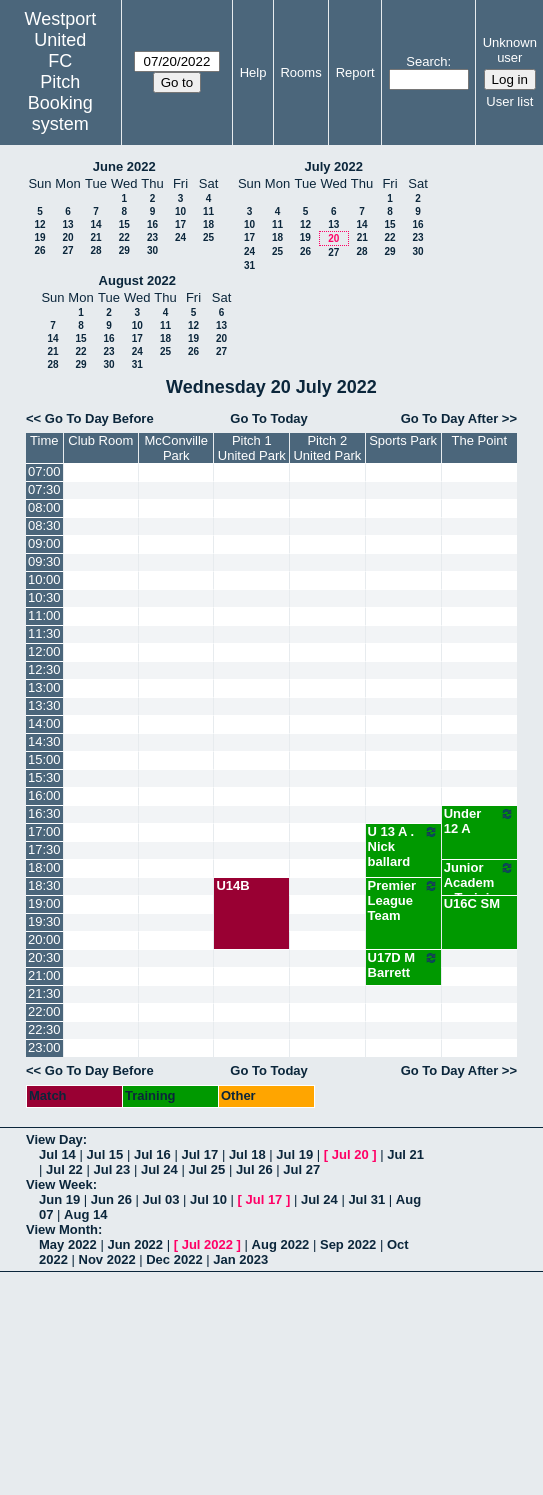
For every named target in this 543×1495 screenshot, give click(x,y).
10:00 (44, 579)
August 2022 (137, 280)
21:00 (44, 975)
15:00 (44, 759)
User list (509, 101)
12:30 (44, 669)
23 (152, 237)
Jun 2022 (135, 1244)
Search (426, 61)
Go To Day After (450, 418)
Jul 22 (64, 1169)
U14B (232, 885)
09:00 (44, 543)
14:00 (44, 723)
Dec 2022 (174, 1259)
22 (124, 237)
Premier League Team (403, 900)
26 (39, 250)
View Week (59, 1184)
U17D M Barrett (403, 965)
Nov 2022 (107, 1259)
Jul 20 (350, 1154)
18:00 (44, 867)
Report (355, 72)
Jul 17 (199, 1154)
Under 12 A (479, 821)
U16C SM (472, 903)
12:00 (44, 651)
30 (152, 250)
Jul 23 (111, 1169)
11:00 (44, 615)
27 (67, 250)
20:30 (44, 957)
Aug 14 (85, 1214)
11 (208, 211)
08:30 (44, 525)
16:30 (44, 813)
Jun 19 (59, 1199)
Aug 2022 (281, 1244)
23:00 (44, 1047)
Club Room (100, 440)
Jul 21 (405, 1154)
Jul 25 (206, 1169)
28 (95, 250)
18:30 (44, 885)
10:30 (44, 597)
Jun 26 (111, 1199)
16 (152, 224)
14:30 (44, 741)
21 (95, 237)
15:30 (44, 777)
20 (67, 237)
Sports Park (403, 440)
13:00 (44, 687)
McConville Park (176, 448)
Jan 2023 (240, 1259)
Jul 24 (159, 1169)
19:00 (44, 903)
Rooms (300, 72)
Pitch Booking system (60, 103)
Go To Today (269, 418)
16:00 (44, 795)
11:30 (44, 633)
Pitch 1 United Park (252, 448)
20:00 (44, 939)
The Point (480, 440)
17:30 (44, 849)
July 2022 (333, 166)
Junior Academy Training (479, 882)
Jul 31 (366, 1199)
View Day (54, 1139)
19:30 (44, 921)
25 (208, 237)
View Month (62, 1229)
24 (180, 237)
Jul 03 (161, 1199)
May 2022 (68, 1244)
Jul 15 (104, 1154)
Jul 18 (247, 1154)
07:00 (44, 471)
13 (67, 224)
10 (180, 211)
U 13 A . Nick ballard (403, 846)
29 (124, 250)
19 (39, 237)
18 (208, 224)
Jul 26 (254, 1169)
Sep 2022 (348, 1244)
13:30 (44, 705)
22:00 (44, 1011)
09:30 (44, 561)
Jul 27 (301, 1169)
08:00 (44, 507)
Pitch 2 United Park (327, 448)
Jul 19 (294, 1154)
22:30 (44, 1029)
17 (180, 224)
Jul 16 (152, 1154)
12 (39, 224)
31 (249, 265)
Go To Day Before (99, 418)
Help (253, 72)
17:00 (44, 831)
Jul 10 (208, 1199)
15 (124, 224)
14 (95, 224)
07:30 (44, 489)
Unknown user (510, 50)
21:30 (44, 993)
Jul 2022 (207, 1244)
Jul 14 (57, 1154)
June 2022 (124, 166)
